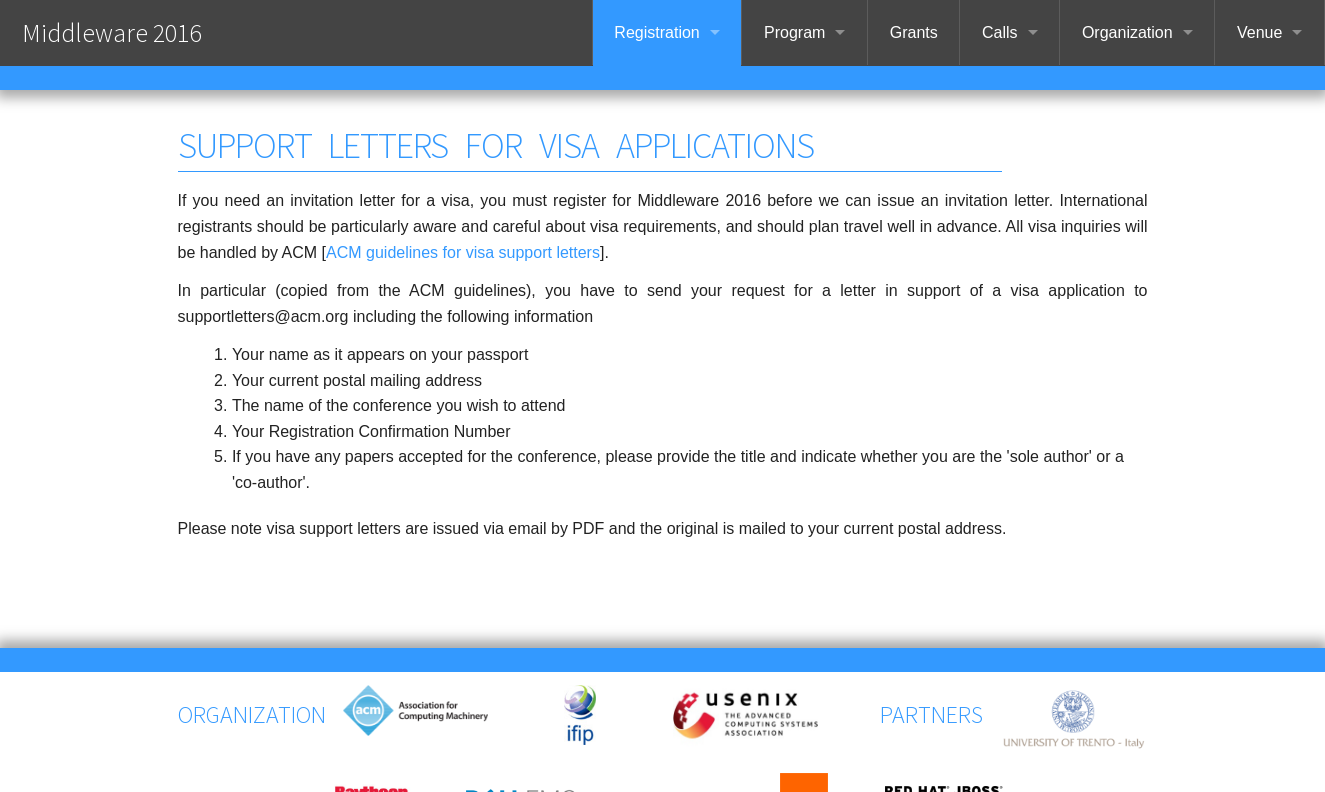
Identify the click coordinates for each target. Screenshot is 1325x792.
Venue (1259, 32)
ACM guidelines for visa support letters (463, 252)
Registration (656, 32)
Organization (1127, 32)
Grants (914, 32)
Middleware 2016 (111, 32)
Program (794, 32)
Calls (1000, 32)
